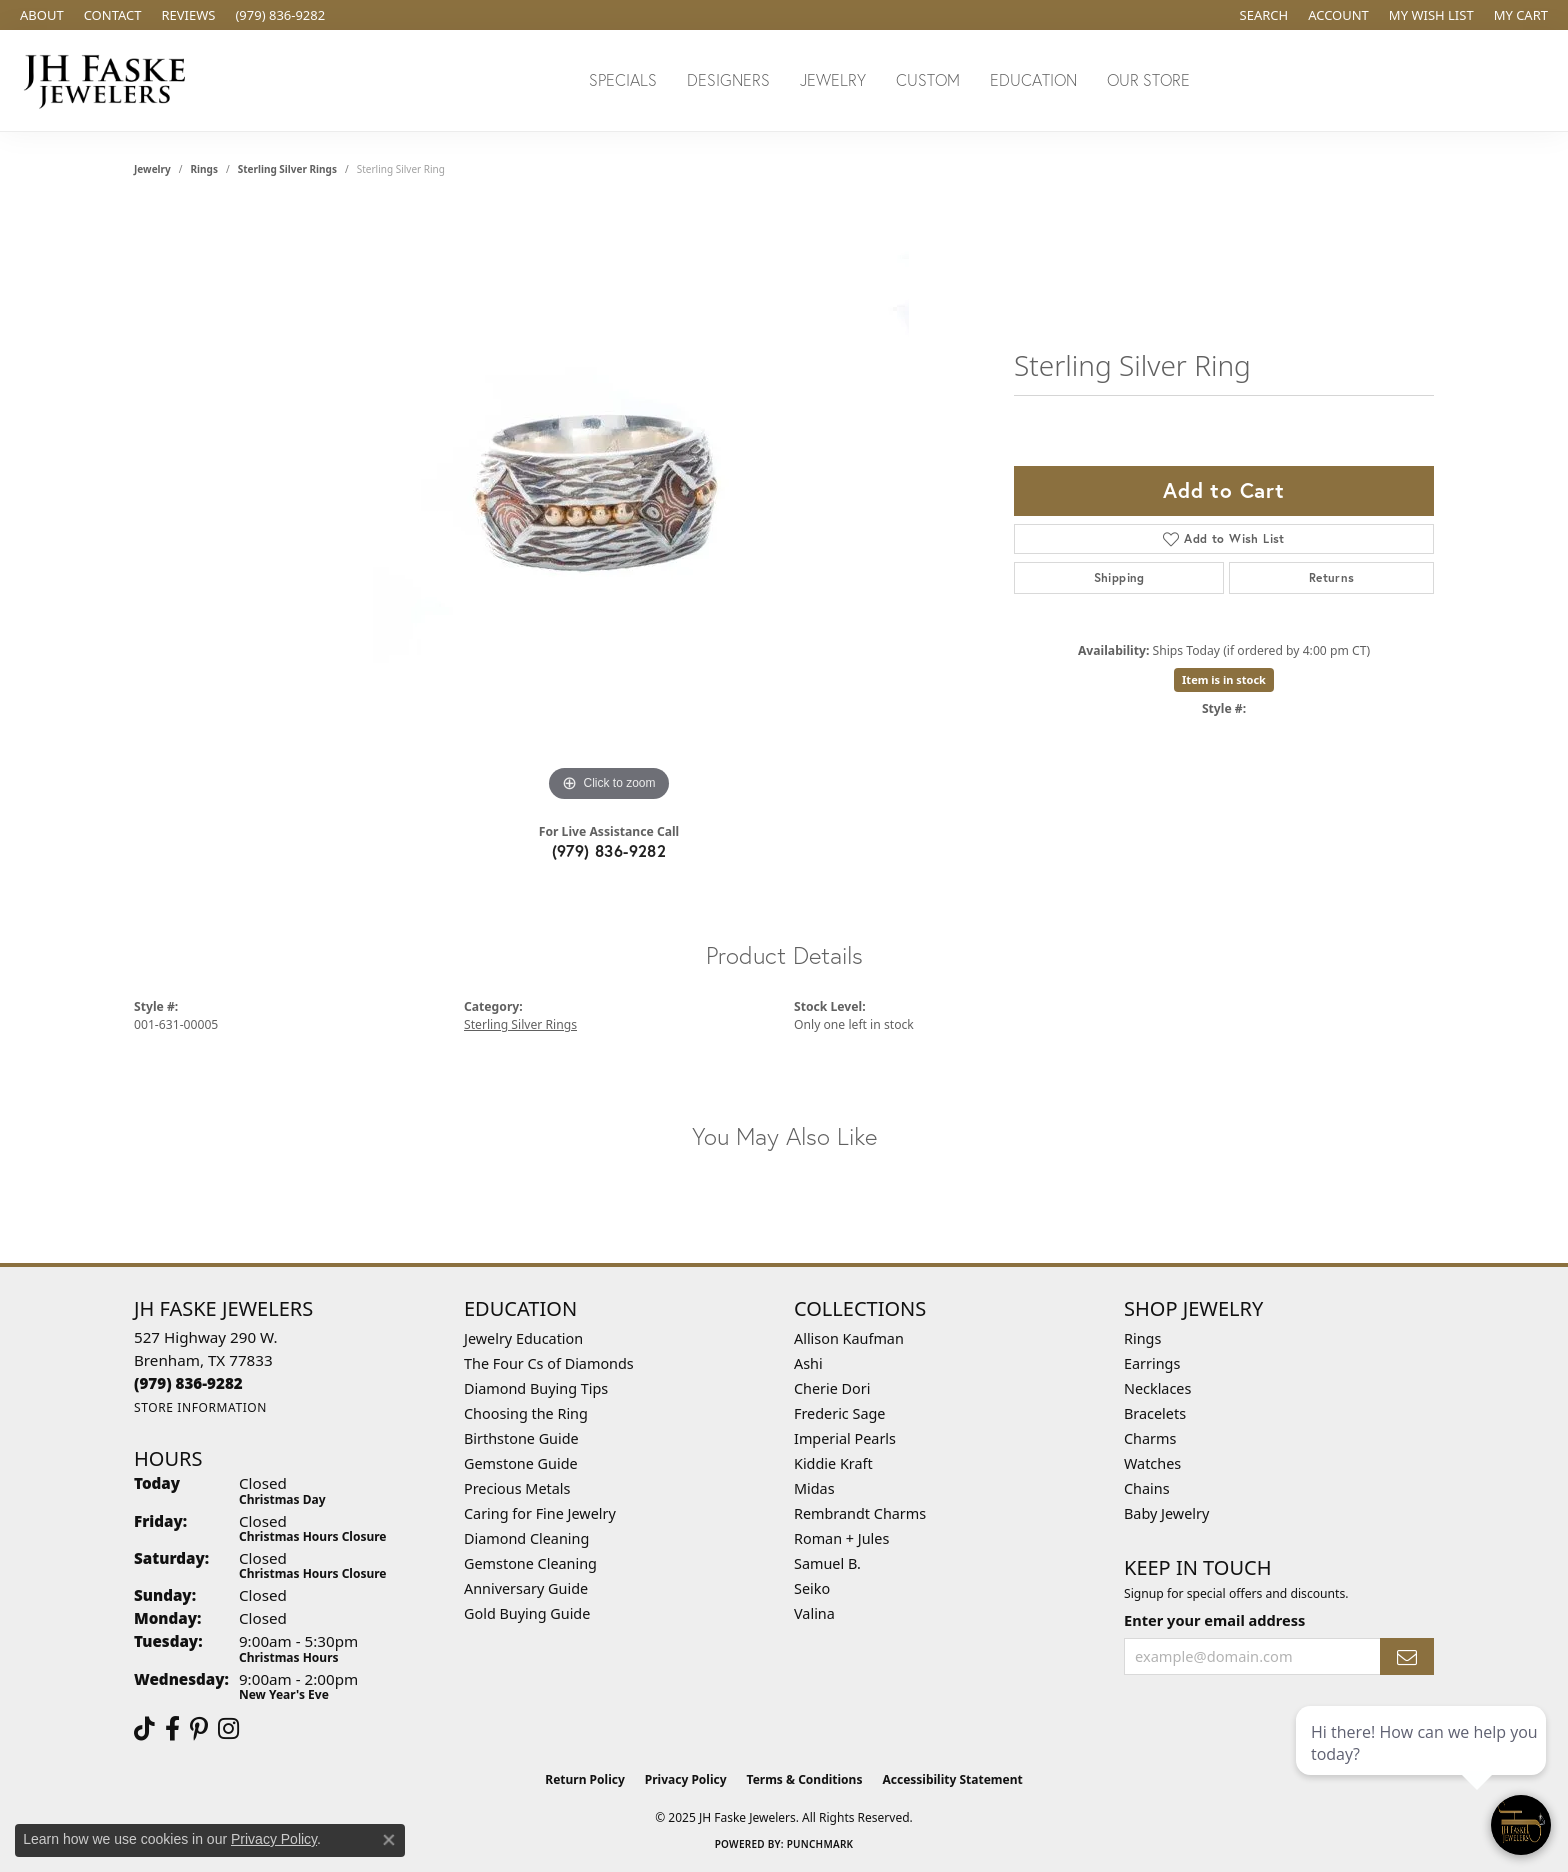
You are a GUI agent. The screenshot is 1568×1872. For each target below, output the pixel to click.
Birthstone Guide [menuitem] (521, 1438)
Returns (1332, 577)
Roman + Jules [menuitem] (841, 1538)
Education (1033, 79)
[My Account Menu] (1338, 15)
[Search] (1264, 15)
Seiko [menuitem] (812, 1588)
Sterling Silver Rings (287, 169)
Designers (728, 79)
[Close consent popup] (389, 1840)
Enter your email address (1214, 1620)
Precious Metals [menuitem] (517, 1488)
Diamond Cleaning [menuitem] (526, 1538)
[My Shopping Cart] (1521, 15)
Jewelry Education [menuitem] (523, 1338)
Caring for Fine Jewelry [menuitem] (540, 1513)
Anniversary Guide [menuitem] (526, 1588)
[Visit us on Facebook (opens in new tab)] (172, 1729)
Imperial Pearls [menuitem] (845, 1438)
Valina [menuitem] (814, 1613)
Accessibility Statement (952, 1779)
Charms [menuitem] (1150, 1438)
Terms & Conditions (805, 1779)
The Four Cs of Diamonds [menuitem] (549, 1363)
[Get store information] (200, 1407)
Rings (204, 169)
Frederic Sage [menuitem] (839, 1413)
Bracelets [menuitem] (1155, 1413)
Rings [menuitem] (1142, 1338)
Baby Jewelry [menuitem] (1166, 1513)
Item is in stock (1224, 679)
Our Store (1148, 79)
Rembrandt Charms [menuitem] (860, 1513)
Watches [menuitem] (1152, 1463)
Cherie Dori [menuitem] (832, 1388)
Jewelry (833, 79)
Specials (623, 79)
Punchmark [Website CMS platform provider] (820, 1844)
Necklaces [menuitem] (1157, 1388)
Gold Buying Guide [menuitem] (527, 1613)
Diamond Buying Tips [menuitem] (536, 1388)
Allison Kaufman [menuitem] (849, 1338)
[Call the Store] (188, 1383)
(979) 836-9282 (609, 850)
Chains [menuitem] (1147, 1488)
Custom (928, 79)
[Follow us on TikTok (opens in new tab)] (144, 1729)
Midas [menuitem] (814, 1488)
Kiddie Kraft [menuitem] (833, 1463)
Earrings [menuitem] (1152, 1363)
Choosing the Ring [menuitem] (526, 1413)
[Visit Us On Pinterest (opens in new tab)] (199, 1729)
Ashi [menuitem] (808, 1363)
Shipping (1119, 577)
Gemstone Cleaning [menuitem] (530, 1563)
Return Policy (585, 1779)
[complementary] (1423, 1762)
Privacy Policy (686, 1779)
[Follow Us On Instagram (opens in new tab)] (228, 1729)
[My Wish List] (1431, 15)
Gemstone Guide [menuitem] (521, 1463)
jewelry (152, 169)
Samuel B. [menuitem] (827, 1563)
